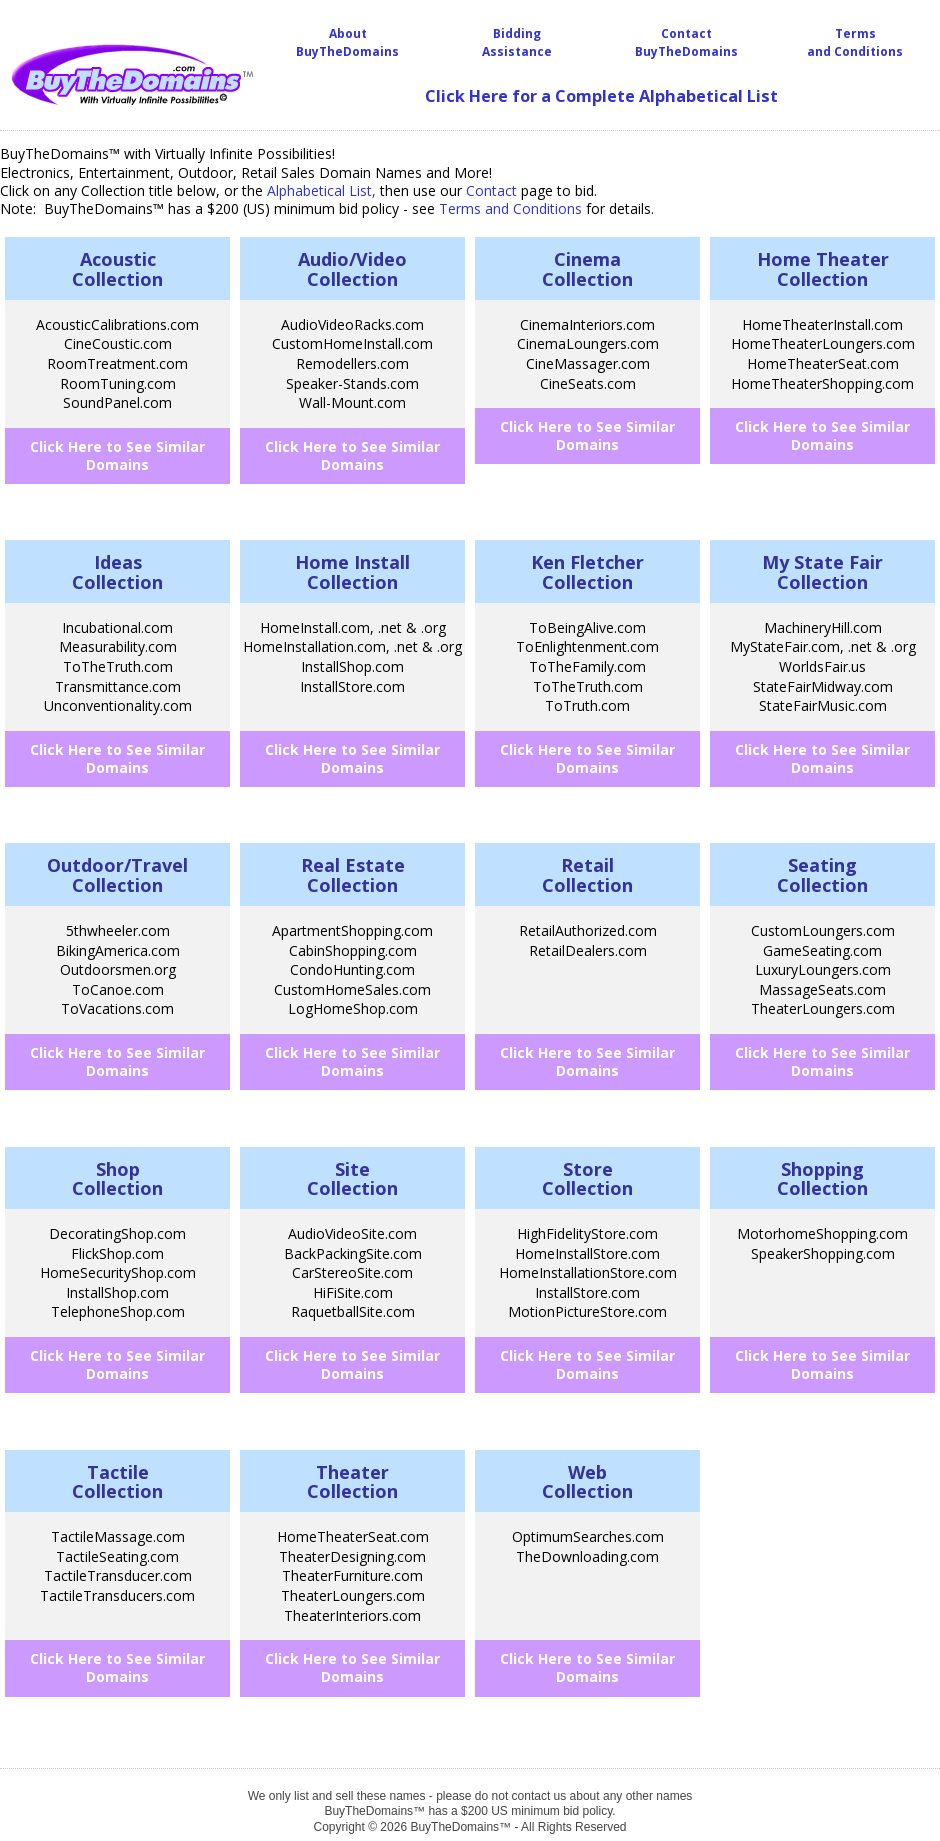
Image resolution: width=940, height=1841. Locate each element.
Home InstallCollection (352, 572)
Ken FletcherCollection (587, 572)
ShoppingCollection (822, 1179)
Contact (491, 190)
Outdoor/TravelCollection (117, 875)
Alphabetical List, (321, 190)
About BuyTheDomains (347, 42)
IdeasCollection (117, 572)
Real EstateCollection (353, 875)
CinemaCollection (587, 269)
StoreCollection (587, 1179)
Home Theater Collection (823, 269)
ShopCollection (117, 1179)
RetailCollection (587, 875)
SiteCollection (352, 1179)
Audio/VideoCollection (352, 269)
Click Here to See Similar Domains (117, 455)
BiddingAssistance (517, 42)
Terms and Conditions (855, 42)
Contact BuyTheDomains (686, 42)
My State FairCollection (822, 572)
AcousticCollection (117, 269)
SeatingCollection (822, 875)
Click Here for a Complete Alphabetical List (601, 96)
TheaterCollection (352, 1482)
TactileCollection (117, 1482)
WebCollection (587, 1482)
